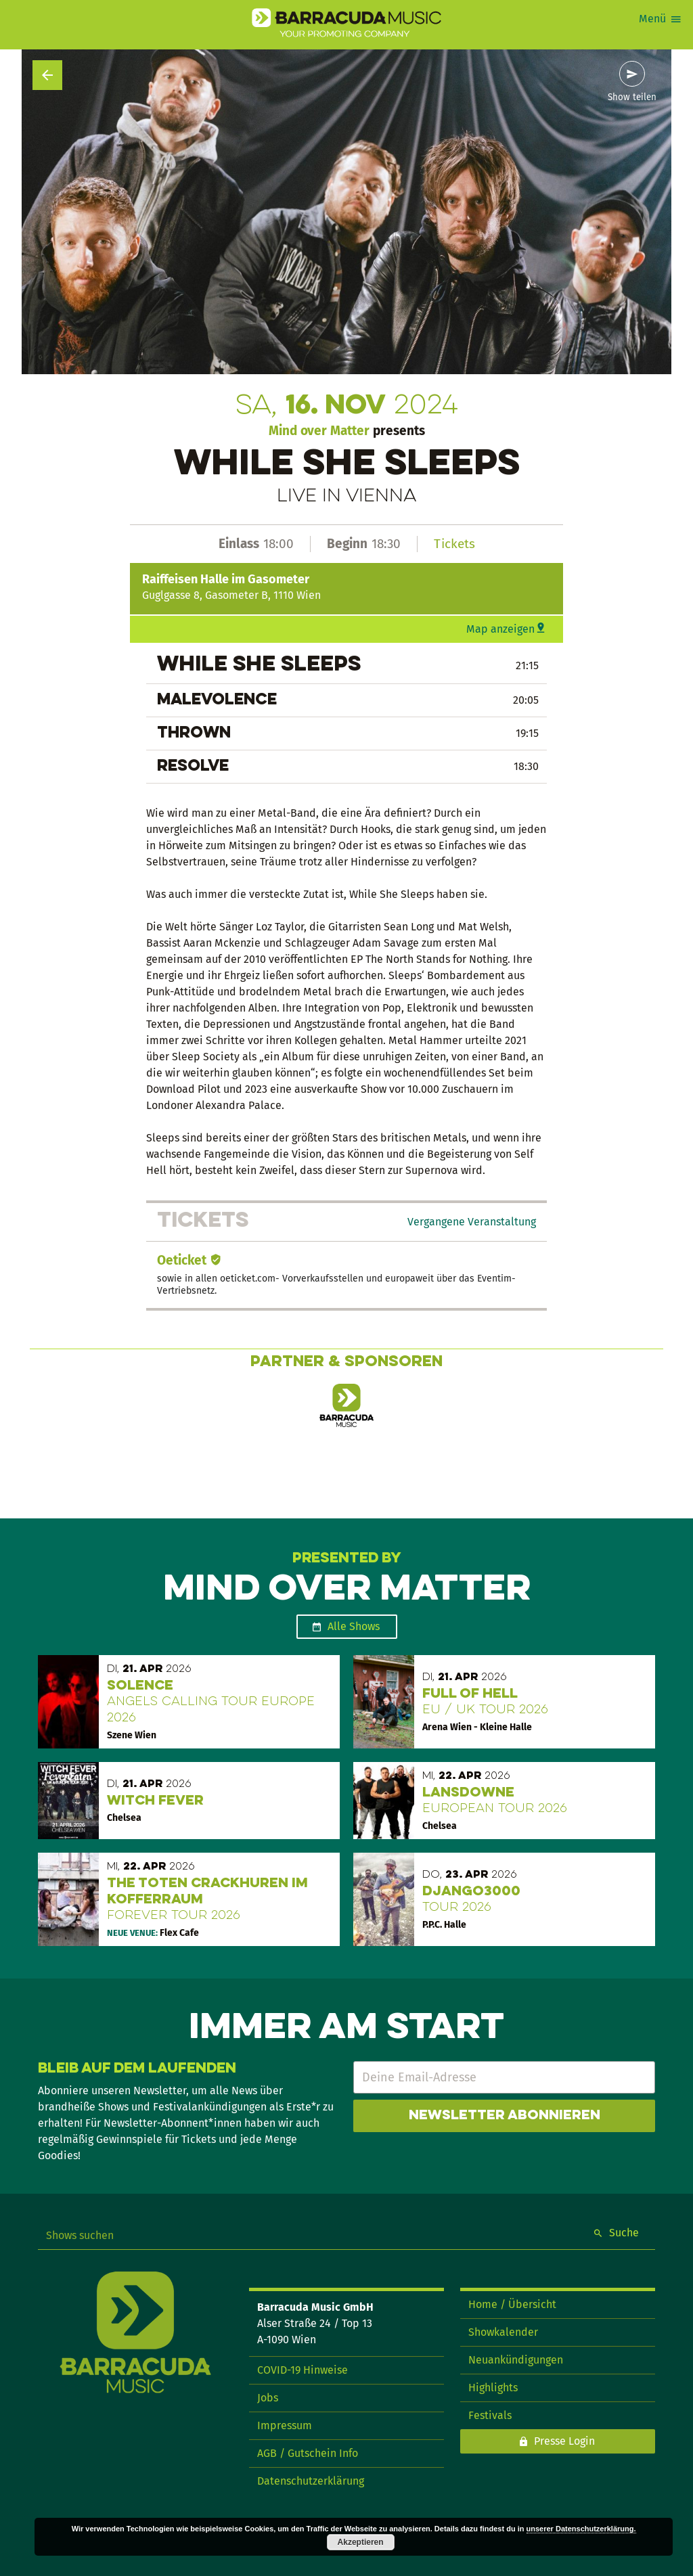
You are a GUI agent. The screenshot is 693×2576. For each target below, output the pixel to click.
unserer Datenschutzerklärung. (581, 2529)
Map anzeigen (500, 629)
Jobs (267, 2397)
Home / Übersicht (512, 2304)
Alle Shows (354, 1626)
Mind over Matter (319, 430)
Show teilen (632, 97)
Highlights (493, 2387)
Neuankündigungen (515, 2359)
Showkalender (503, 2332)
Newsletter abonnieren (504, 2115)
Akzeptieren (361, 2542)
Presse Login (564, 2441)
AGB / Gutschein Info (307, 2453)
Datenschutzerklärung (310, 2481)
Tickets (454, 543)
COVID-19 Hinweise (302, 2370)
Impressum (284, 2425)
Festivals (490, 2415)
